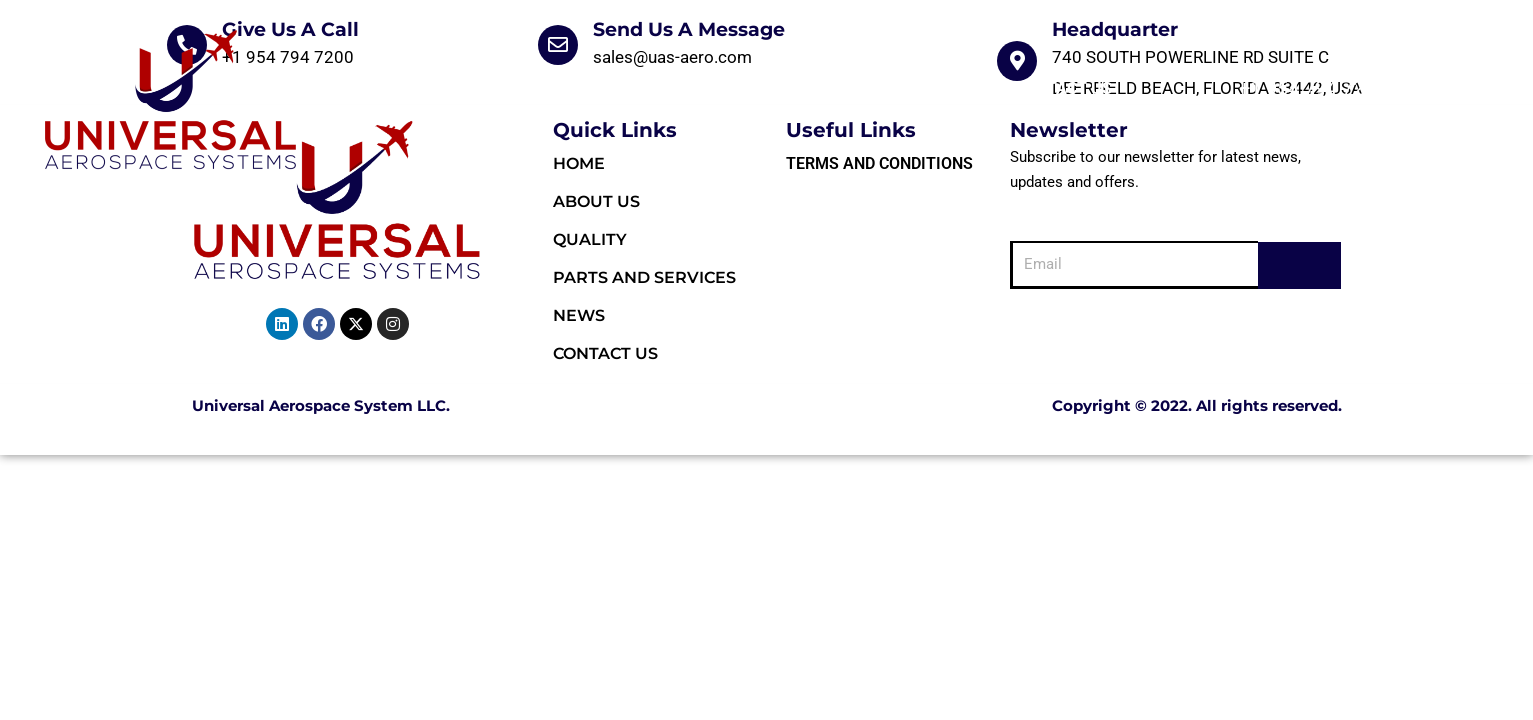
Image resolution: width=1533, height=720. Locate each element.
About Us (542, 88)
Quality (654, 88)
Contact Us (1063, 88)
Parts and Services (809, 88)
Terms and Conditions (879, 163)
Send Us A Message (689, 29)
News (953, 88)
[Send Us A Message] (558, 45)
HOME (440, 88)
